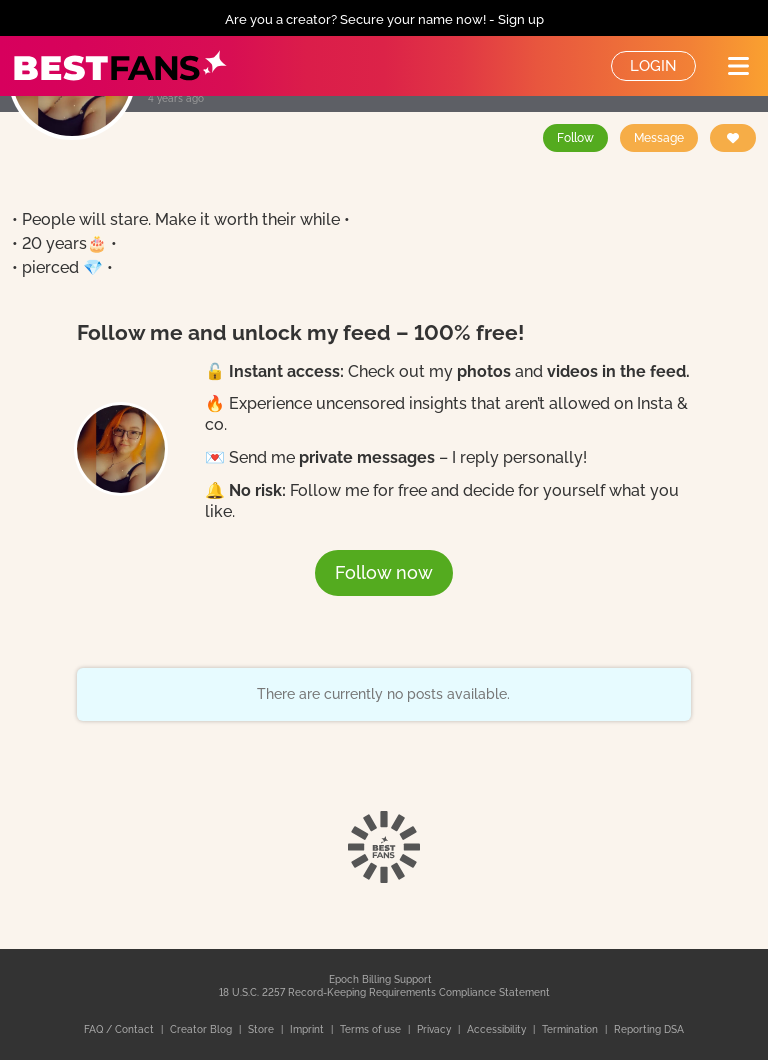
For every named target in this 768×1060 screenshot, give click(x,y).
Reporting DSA (649, 1029)
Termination (571, 1029)
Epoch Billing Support (380, 979)
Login (653, 66)
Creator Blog (202, 1029)
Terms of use (372, 1029)
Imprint (308, 1029)
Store (262, 1029)
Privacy (435, 1029)
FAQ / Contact (120, 1029)
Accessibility (498, 1029)
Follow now (384, 572)
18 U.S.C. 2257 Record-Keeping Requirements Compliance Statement (384, 992)
